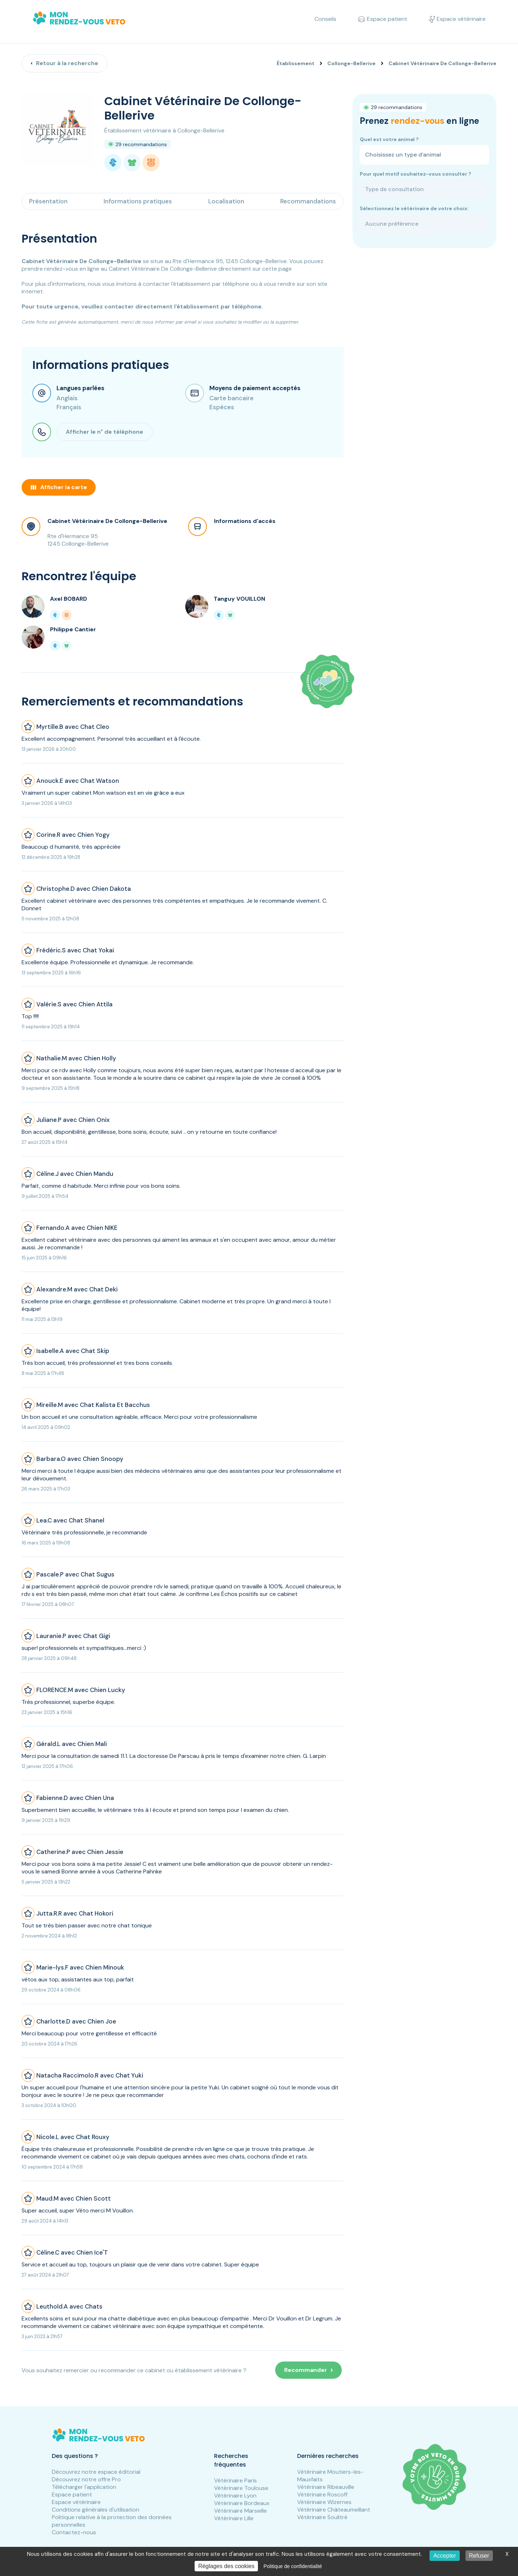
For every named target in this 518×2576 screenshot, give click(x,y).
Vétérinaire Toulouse (241, 2488)
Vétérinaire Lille (234, 2518)
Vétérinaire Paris (235, 2480)
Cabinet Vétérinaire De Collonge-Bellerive (107, 521)
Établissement (295, 63)
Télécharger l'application (84, 2487)
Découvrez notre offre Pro (86, 2479)
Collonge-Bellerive (351, 63)
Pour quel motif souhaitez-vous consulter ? (415, 174)
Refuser (479, 2556)
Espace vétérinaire (76, 2502)
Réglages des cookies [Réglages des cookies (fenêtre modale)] (226, 2566)
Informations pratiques (138, 201)
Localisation (226, 201)
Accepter (444, 2556)
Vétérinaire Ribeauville (325, 2487)
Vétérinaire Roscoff (322, 2494)
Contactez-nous (74, 2532)
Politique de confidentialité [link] (292, 2566)
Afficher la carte (58, 487)
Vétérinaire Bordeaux (241, 2503)
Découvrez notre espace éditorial (96, 2472)
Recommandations (308, 201)
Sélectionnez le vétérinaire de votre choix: (414, 208)
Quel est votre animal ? (389, 139)
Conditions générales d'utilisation (95, 2509)
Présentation (48, 201)
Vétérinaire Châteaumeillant (333, 2509)
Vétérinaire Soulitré (322, 2517)
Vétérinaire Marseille (240, 2510)
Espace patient (72, 2494)
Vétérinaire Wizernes (324, 2502)
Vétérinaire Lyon (235, 2495)
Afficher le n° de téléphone (104, 432)
